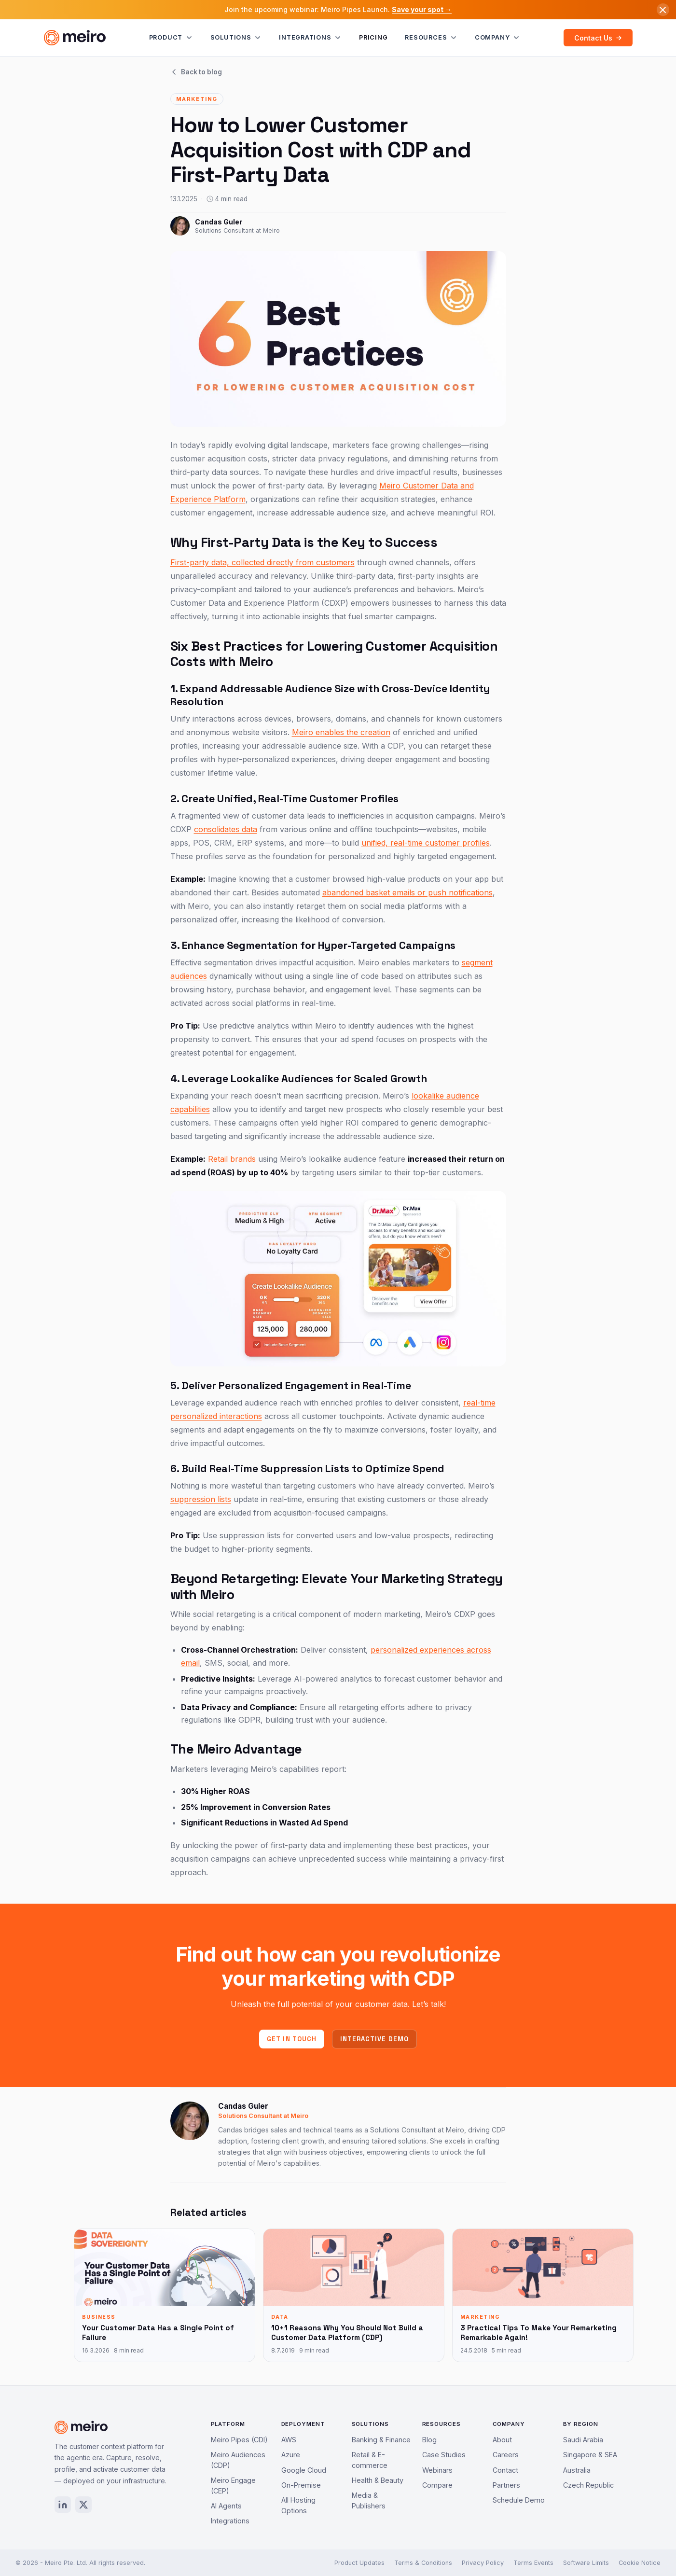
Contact (505, 2470)
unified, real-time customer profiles (425, 843)
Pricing (373, 37)
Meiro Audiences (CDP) (238, 2460)
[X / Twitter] (83, 2504)
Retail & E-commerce (369, 2460)
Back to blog (196, 72)
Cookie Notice (640, 2562)
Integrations (310, 38)
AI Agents (226, 2506)
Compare (437, 2485)
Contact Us (598, 38)
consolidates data (225, 829)
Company (497, 38)
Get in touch (292, 2039)
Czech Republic (588, 2485)
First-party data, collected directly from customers (262, 562)
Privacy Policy (483, 2562)
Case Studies (444, 2455)
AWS (288, 2440)
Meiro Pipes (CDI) (239, 2440)
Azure (290, 2455)
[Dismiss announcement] (663, 9)
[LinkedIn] (63, 2504)
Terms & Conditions (423, 2562)
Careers (506, 2455)
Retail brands (232, 1159)
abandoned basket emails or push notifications (407, 892)
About (502, 2440)
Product (171, 38)
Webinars (437, 2470)
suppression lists (200, 1499)
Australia (577, 2470)
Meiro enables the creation (341, 732)
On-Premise (301, 2485)
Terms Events (533, 2562)
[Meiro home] (75, 37)
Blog (429, 2440)
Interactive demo (374, 2039)
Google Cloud (303, 2470)
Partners (506, 2485)
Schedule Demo (519, 2500)
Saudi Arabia (583, 2440)
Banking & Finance (381, 2440)
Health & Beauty (377, 2480)
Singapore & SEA (590, 2455)
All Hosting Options (298, 2505)
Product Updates (359, 2562)
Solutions (236, 38)
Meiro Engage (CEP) (233, 2485)
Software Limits (586, 2562)
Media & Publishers (369, 2500)
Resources (431, 38)
